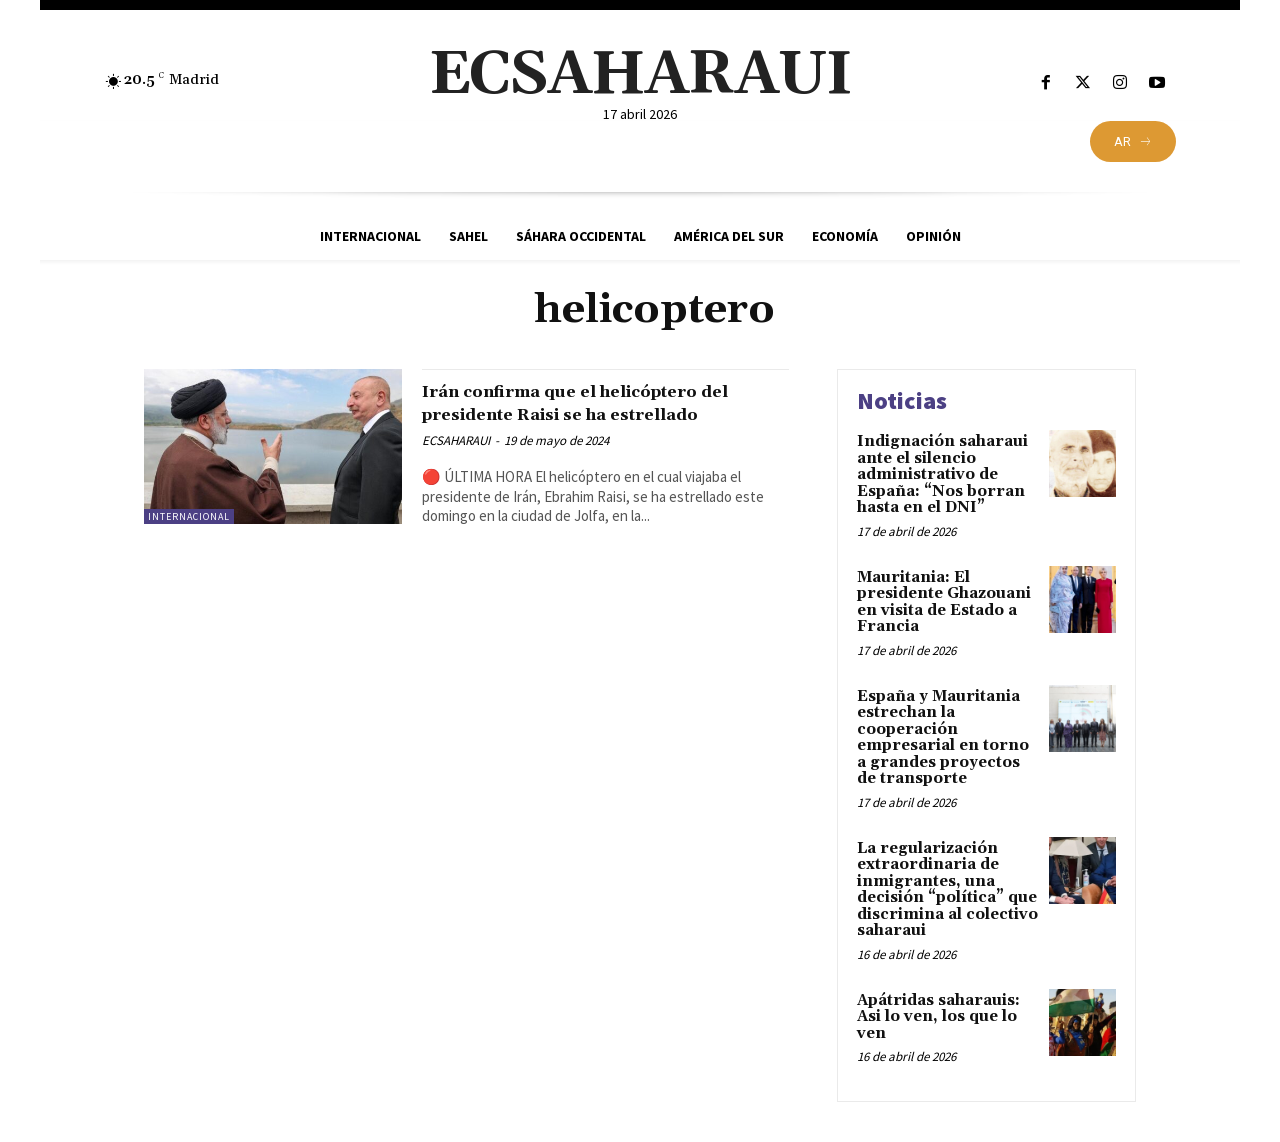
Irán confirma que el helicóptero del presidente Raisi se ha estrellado (599, 414)
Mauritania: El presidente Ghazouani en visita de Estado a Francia (944, 602)
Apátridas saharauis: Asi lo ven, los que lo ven (938, 1017)
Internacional (189, 516)
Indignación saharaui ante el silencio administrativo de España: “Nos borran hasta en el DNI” (942, 474)
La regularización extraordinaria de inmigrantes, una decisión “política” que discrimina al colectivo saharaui (947, 890)
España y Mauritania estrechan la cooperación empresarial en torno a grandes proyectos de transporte (943, 738)
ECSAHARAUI (456, 463)
